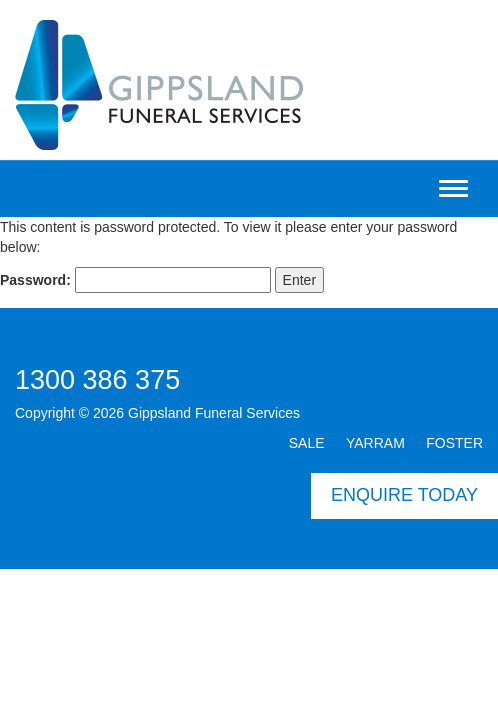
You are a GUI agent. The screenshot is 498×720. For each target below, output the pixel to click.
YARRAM (375, 443)
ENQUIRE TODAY (404, 495)
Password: (135, 280)
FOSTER (454, 443)
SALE (307, 443)
